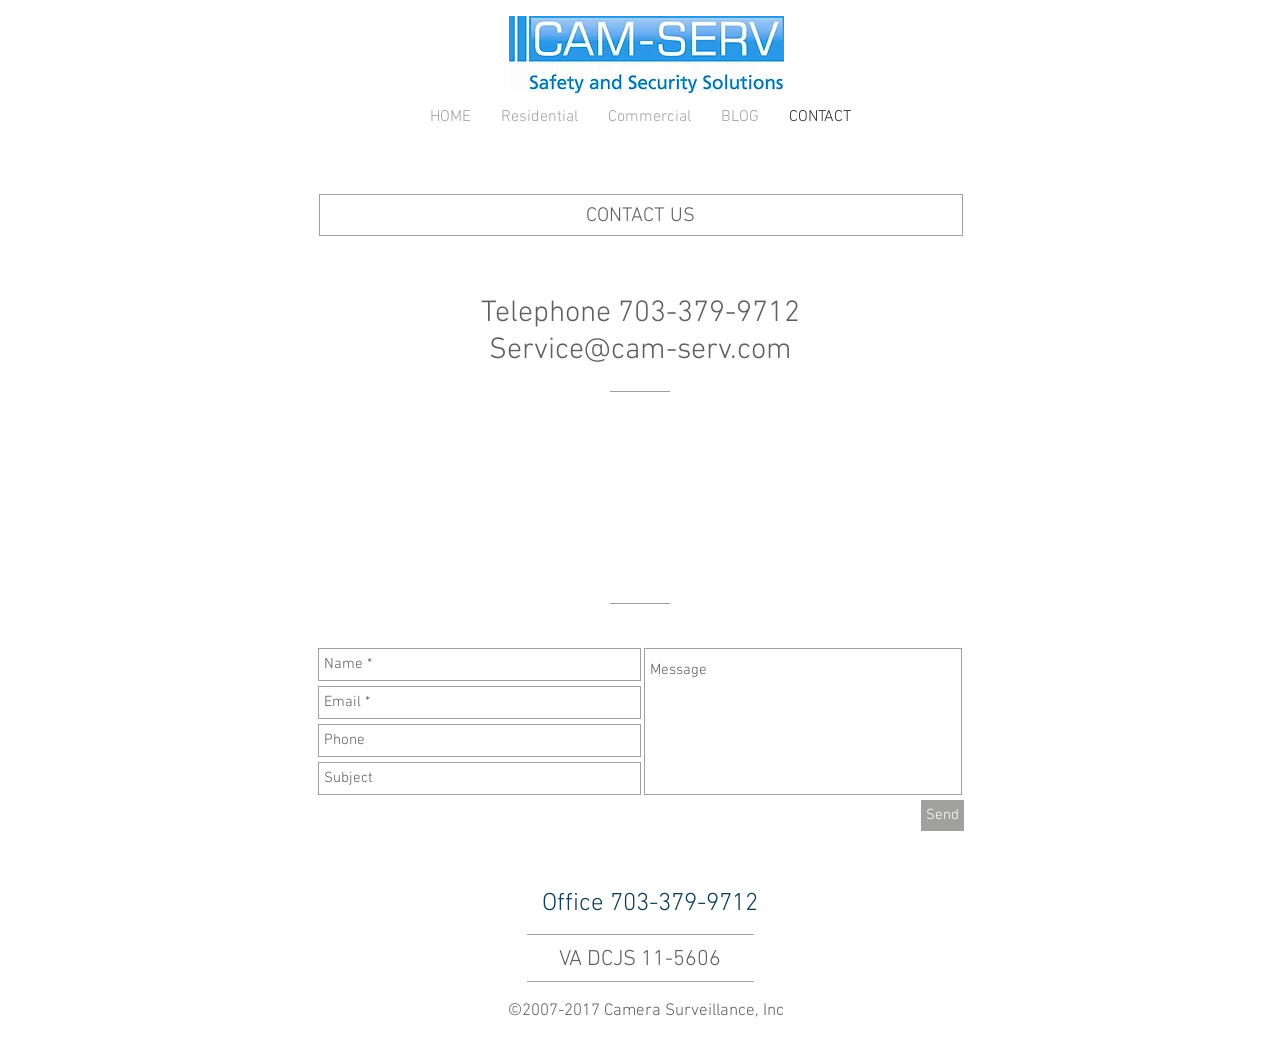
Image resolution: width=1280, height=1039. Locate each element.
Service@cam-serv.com (640, 350)
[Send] (942, 815)
